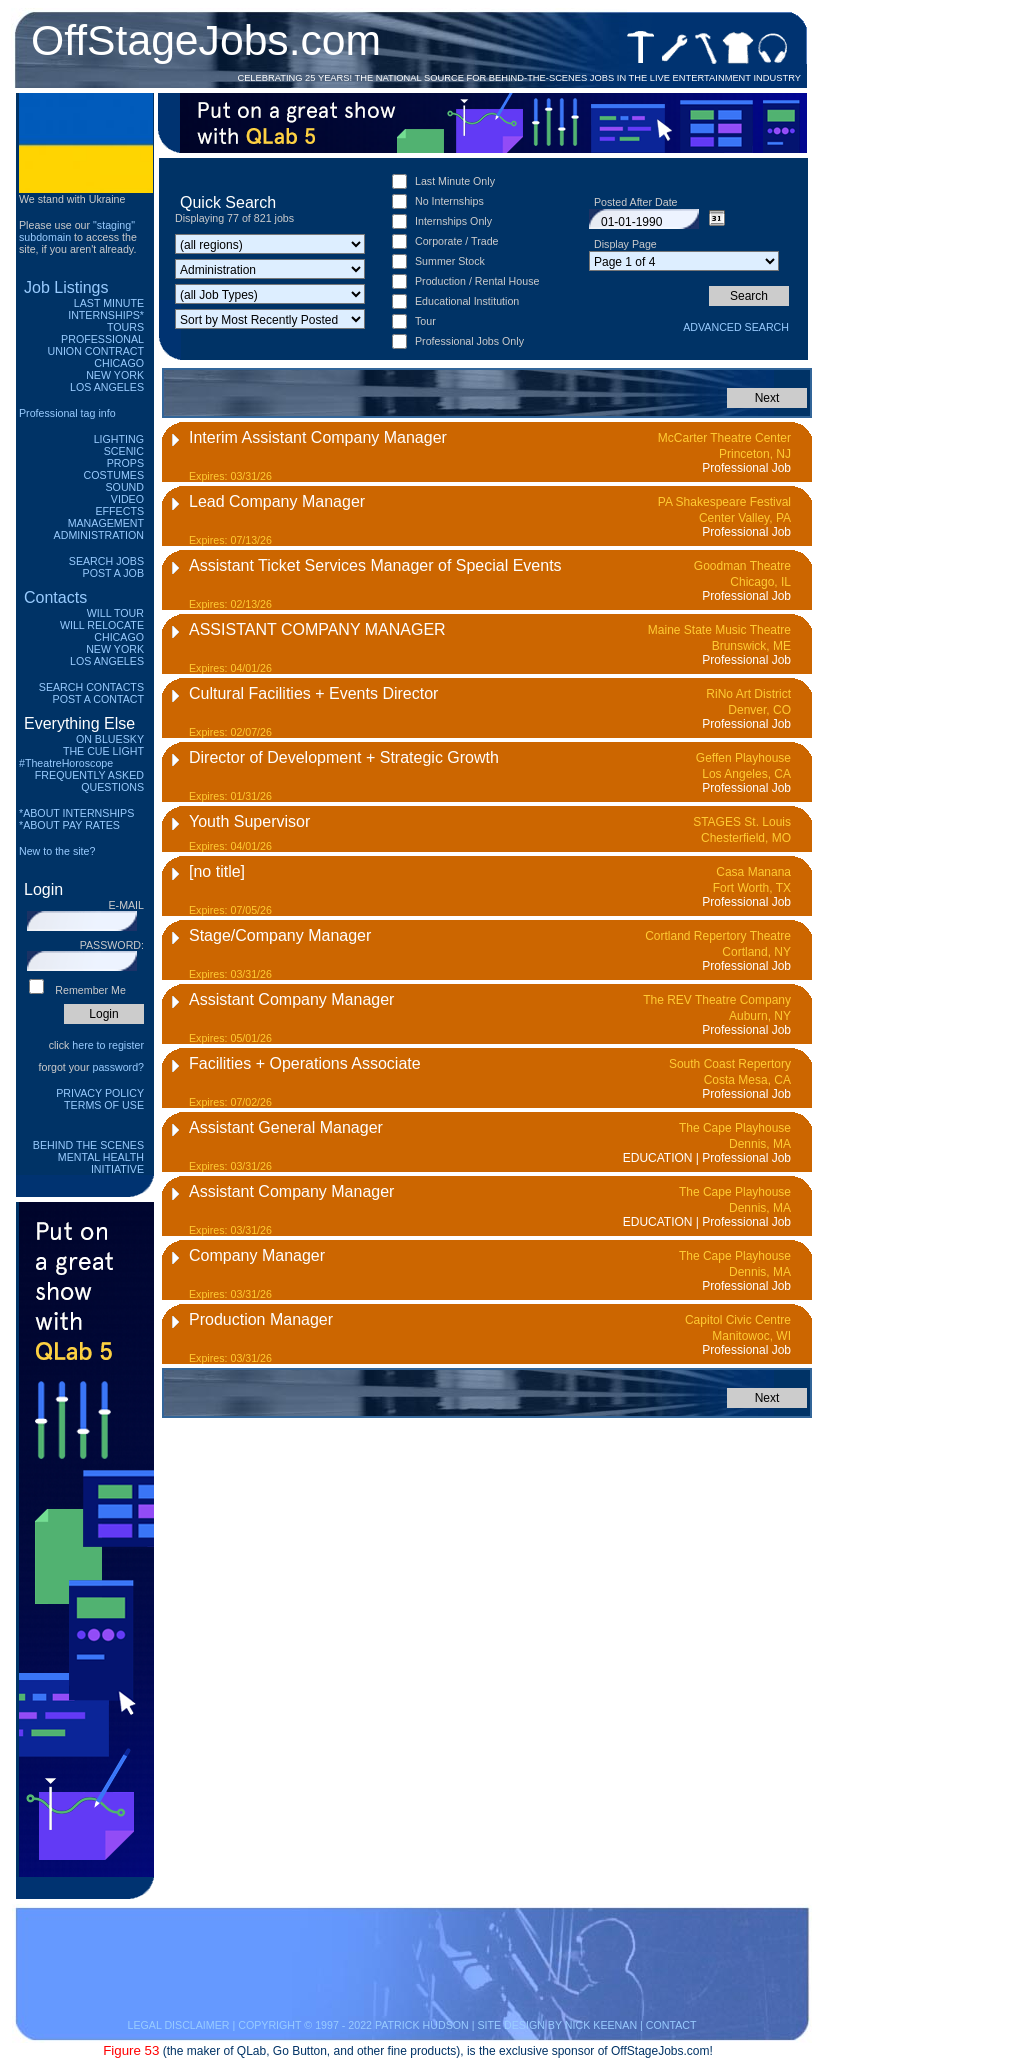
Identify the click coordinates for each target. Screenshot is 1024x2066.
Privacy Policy (100, 1093)
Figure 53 (131, 2050)
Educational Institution (467, 301)
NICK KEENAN (601, 2025)
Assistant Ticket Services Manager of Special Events (375, 565)
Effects (119, 511)
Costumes (114, 475)
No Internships (449, 201)
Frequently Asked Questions (89, 781)
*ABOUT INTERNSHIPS (76, 813)
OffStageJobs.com (206, 40)
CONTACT (671, 2025)
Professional (102, 339)
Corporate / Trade (457, 241)
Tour (425, 321)
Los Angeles (107, 387)
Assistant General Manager (286, 1127)
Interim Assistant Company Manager (318, 437)
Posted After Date (636, 202)
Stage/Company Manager (280, 935)
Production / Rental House (477, 281)
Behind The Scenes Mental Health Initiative (88, 1157)
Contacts (55, 597)
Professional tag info (67, 413)
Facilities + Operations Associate (305, 1063)
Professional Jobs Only (469, 341)
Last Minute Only (455, 181)
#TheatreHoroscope (66, 763)
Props (125, 463)
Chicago (119, 363)
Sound (125, 487)
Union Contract (96, 351)
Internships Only (453, 221)
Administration (99, 535)
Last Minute (109, 303)
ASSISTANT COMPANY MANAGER (317, 629)
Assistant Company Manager (291, 999)
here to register (108, 1045)
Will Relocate (102, 625)
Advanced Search (736, 327)
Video (127, 499)
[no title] (217, 871)
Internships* (106, 315)
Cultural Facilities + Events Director (313, 693)
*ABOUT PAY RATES (69, 825)
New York (115, 375)
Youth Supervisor (249, 821)
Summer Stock (450, 261)
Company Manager (257, 1255)
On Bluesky (110, 739)
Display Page (625, 244)
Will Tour (115, 613)
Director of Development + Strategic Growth (344, 757)
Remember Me (90, 990)
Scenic (124, 451)
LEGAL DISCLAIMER (178, 2025)
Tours (125, 327)
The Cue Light (103, 751)
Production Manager (261, 1319)
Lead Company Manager (277, 501)
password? (118, 1067)
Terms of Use (104, 1105)
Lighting (119, 439)
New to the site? (57, 851)
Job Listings (66, 287)
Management (106, 523)
